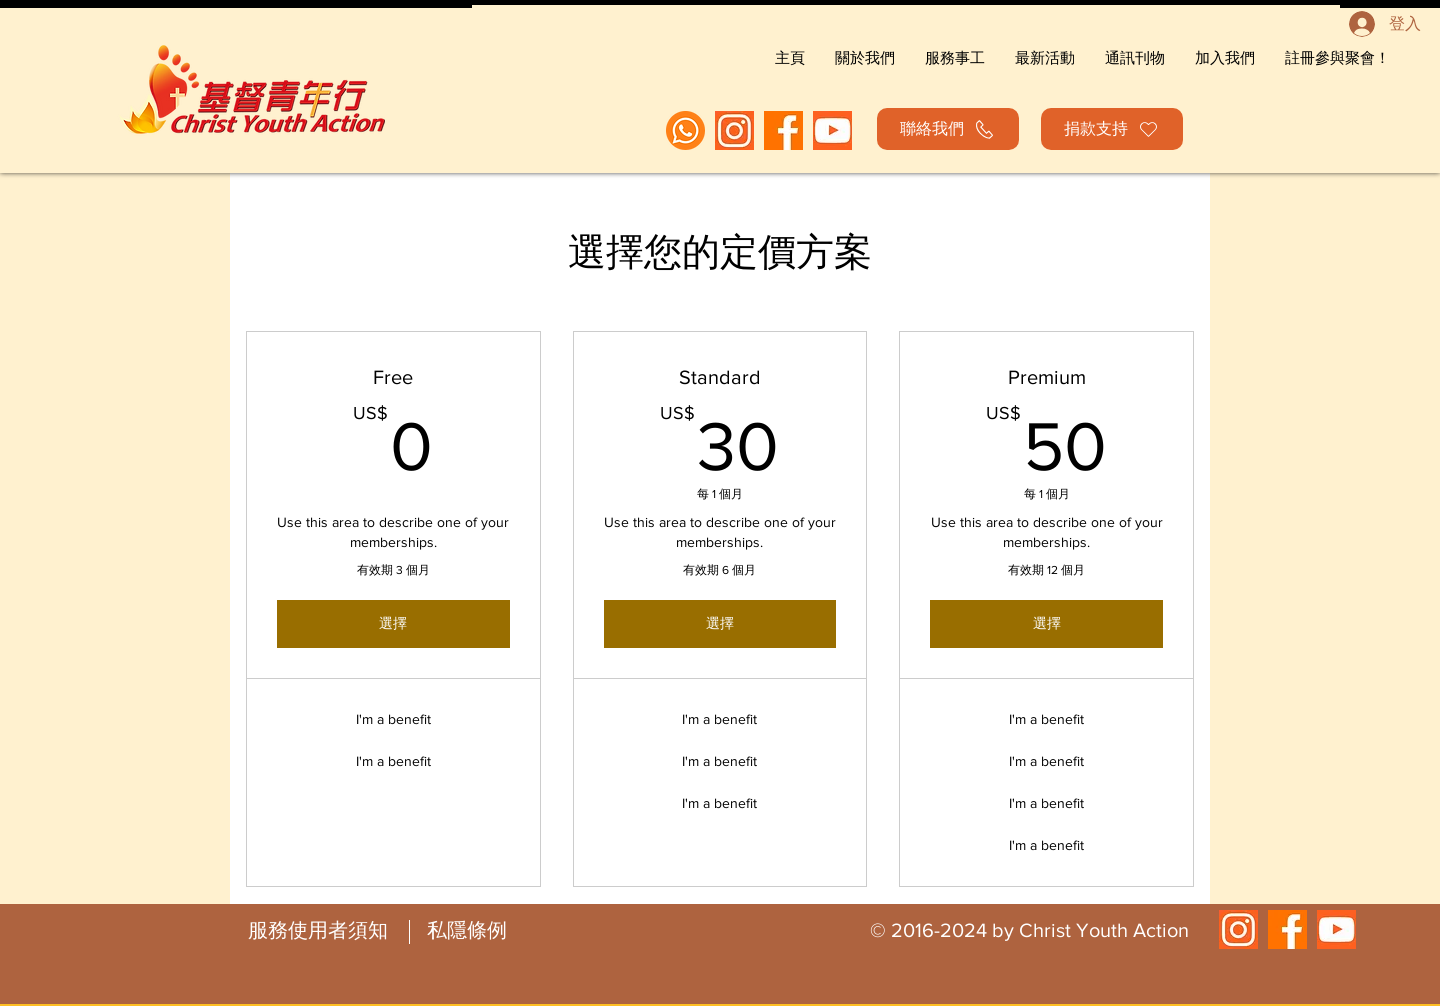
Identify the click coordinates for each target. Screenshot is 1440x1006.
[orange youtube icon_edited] (832, 130)
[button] (1337, 58)
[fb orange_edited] (783, 130)
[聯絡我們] (948, 129)
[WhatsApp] (685, 130)
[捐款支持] (1112, 129)
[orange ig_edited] (734, 130)
